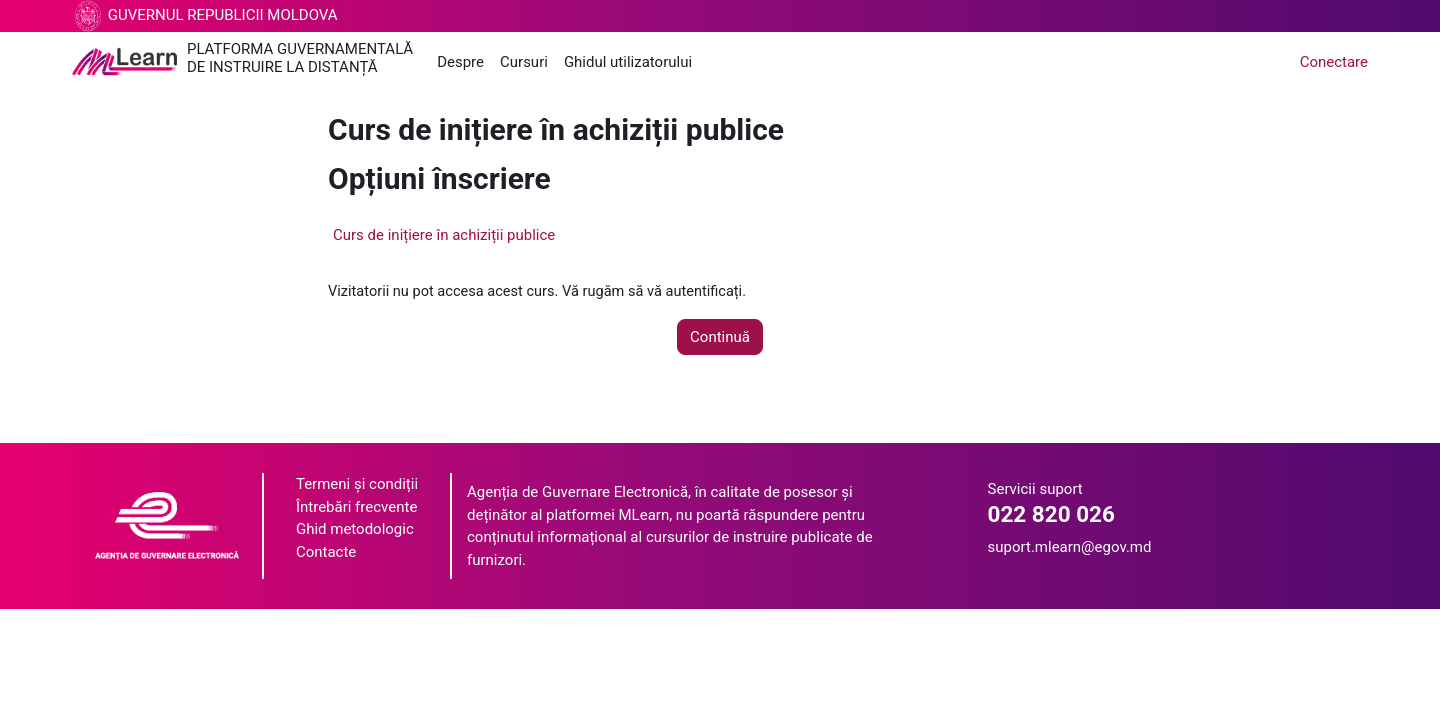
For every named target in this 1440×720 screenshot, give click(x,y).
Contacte (326, 553)
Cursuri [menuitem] (524, 62)
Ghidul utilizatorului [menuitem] (628, 62)
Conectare (1334, 62)
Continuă (720, 338)
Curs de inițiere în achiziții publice (444, 235)
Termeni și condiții (357, 485)
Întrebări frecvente (356, 508)
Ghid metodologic (355, 530)
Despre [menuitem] (460, 62)
